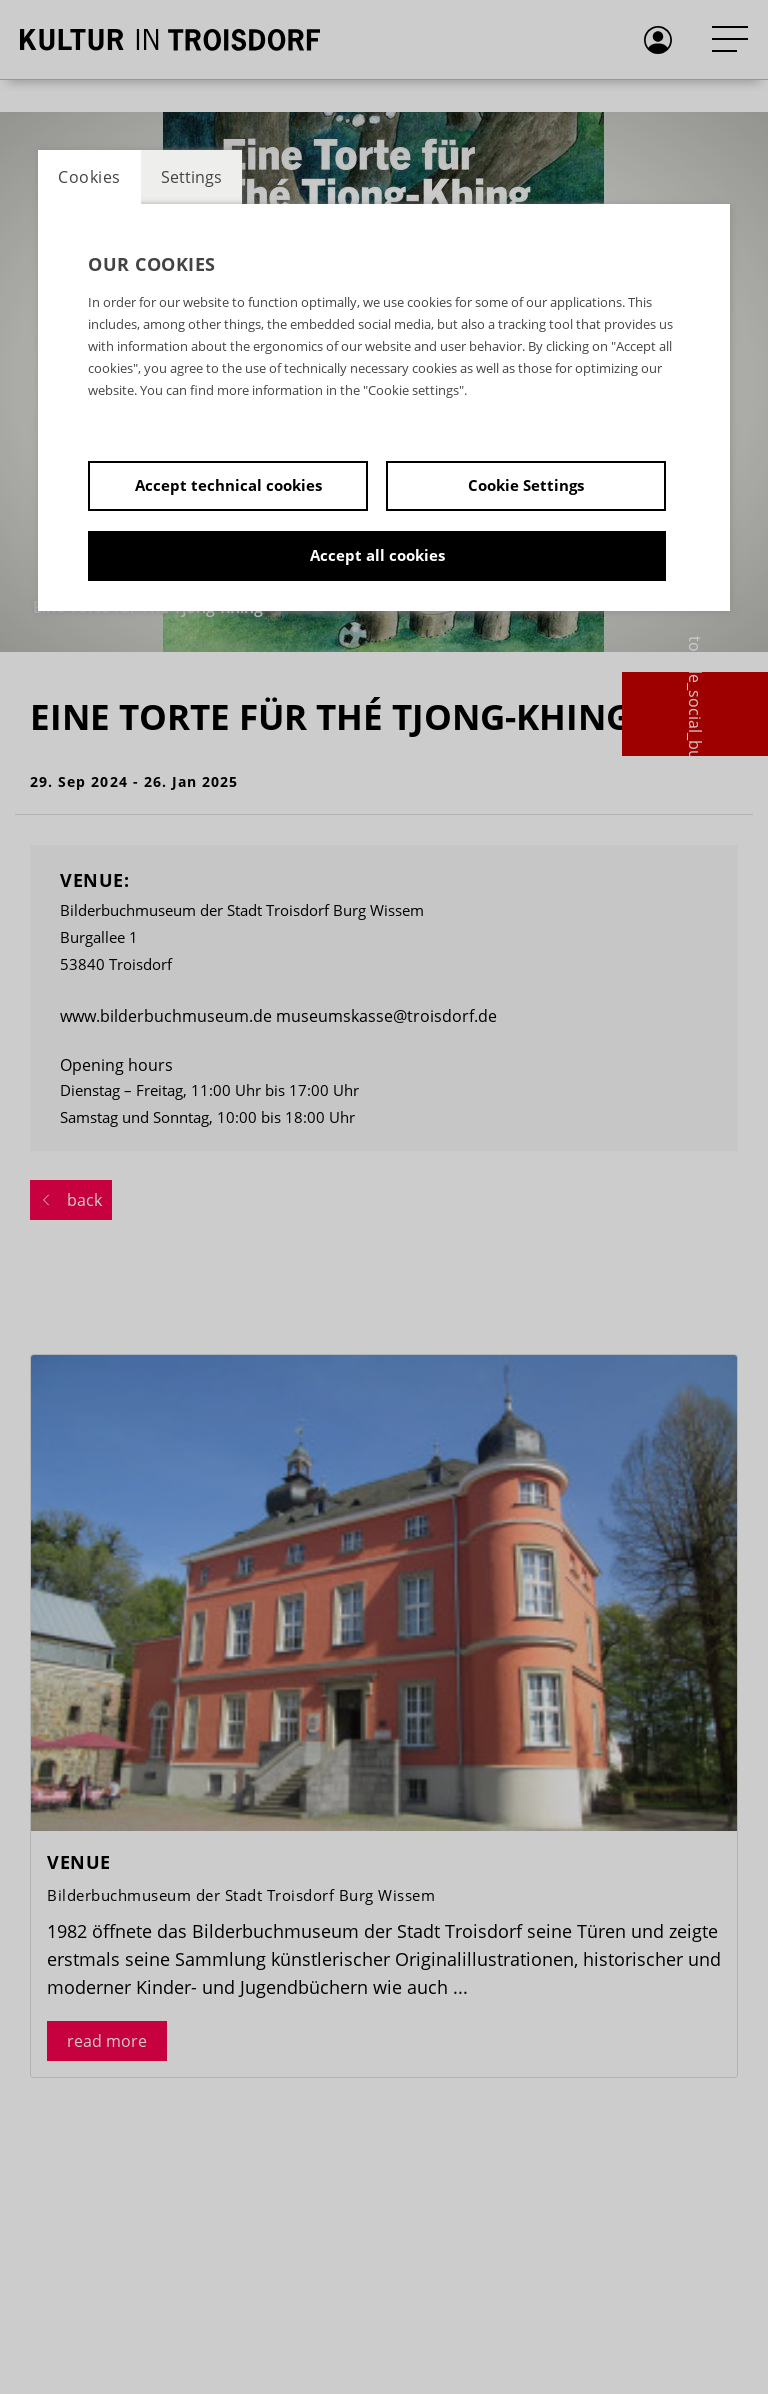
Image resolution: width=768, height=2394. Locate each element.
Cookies (89, 177)
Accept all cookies (377, 555)
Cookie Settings (526, 485)
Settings (191, 177)
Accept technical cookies (228, 485)
